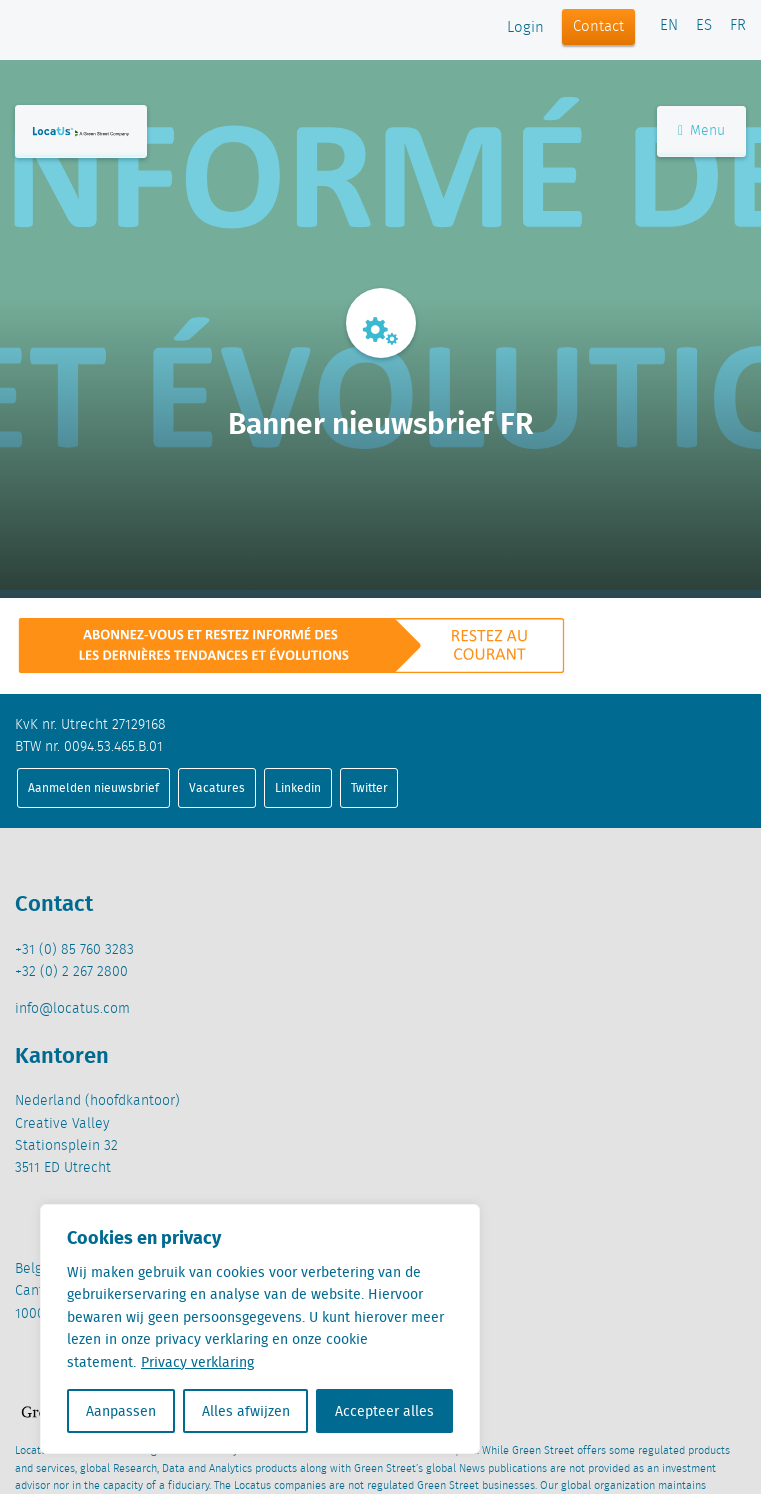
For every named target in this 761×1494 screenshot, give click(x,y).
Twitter (369, 787)
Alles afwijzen (246, 1411)
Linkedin (298, 787)
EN (669, 26)
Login (525, 28)
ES (704, 26)
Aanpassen (121, 1411)
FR (738, 26)
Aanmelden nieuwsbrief (93, 787)
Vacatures (217, 787)
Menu (701, 131)
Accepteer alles (384, 1411)
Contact (598, 27)
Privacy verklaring (197, 1362)
